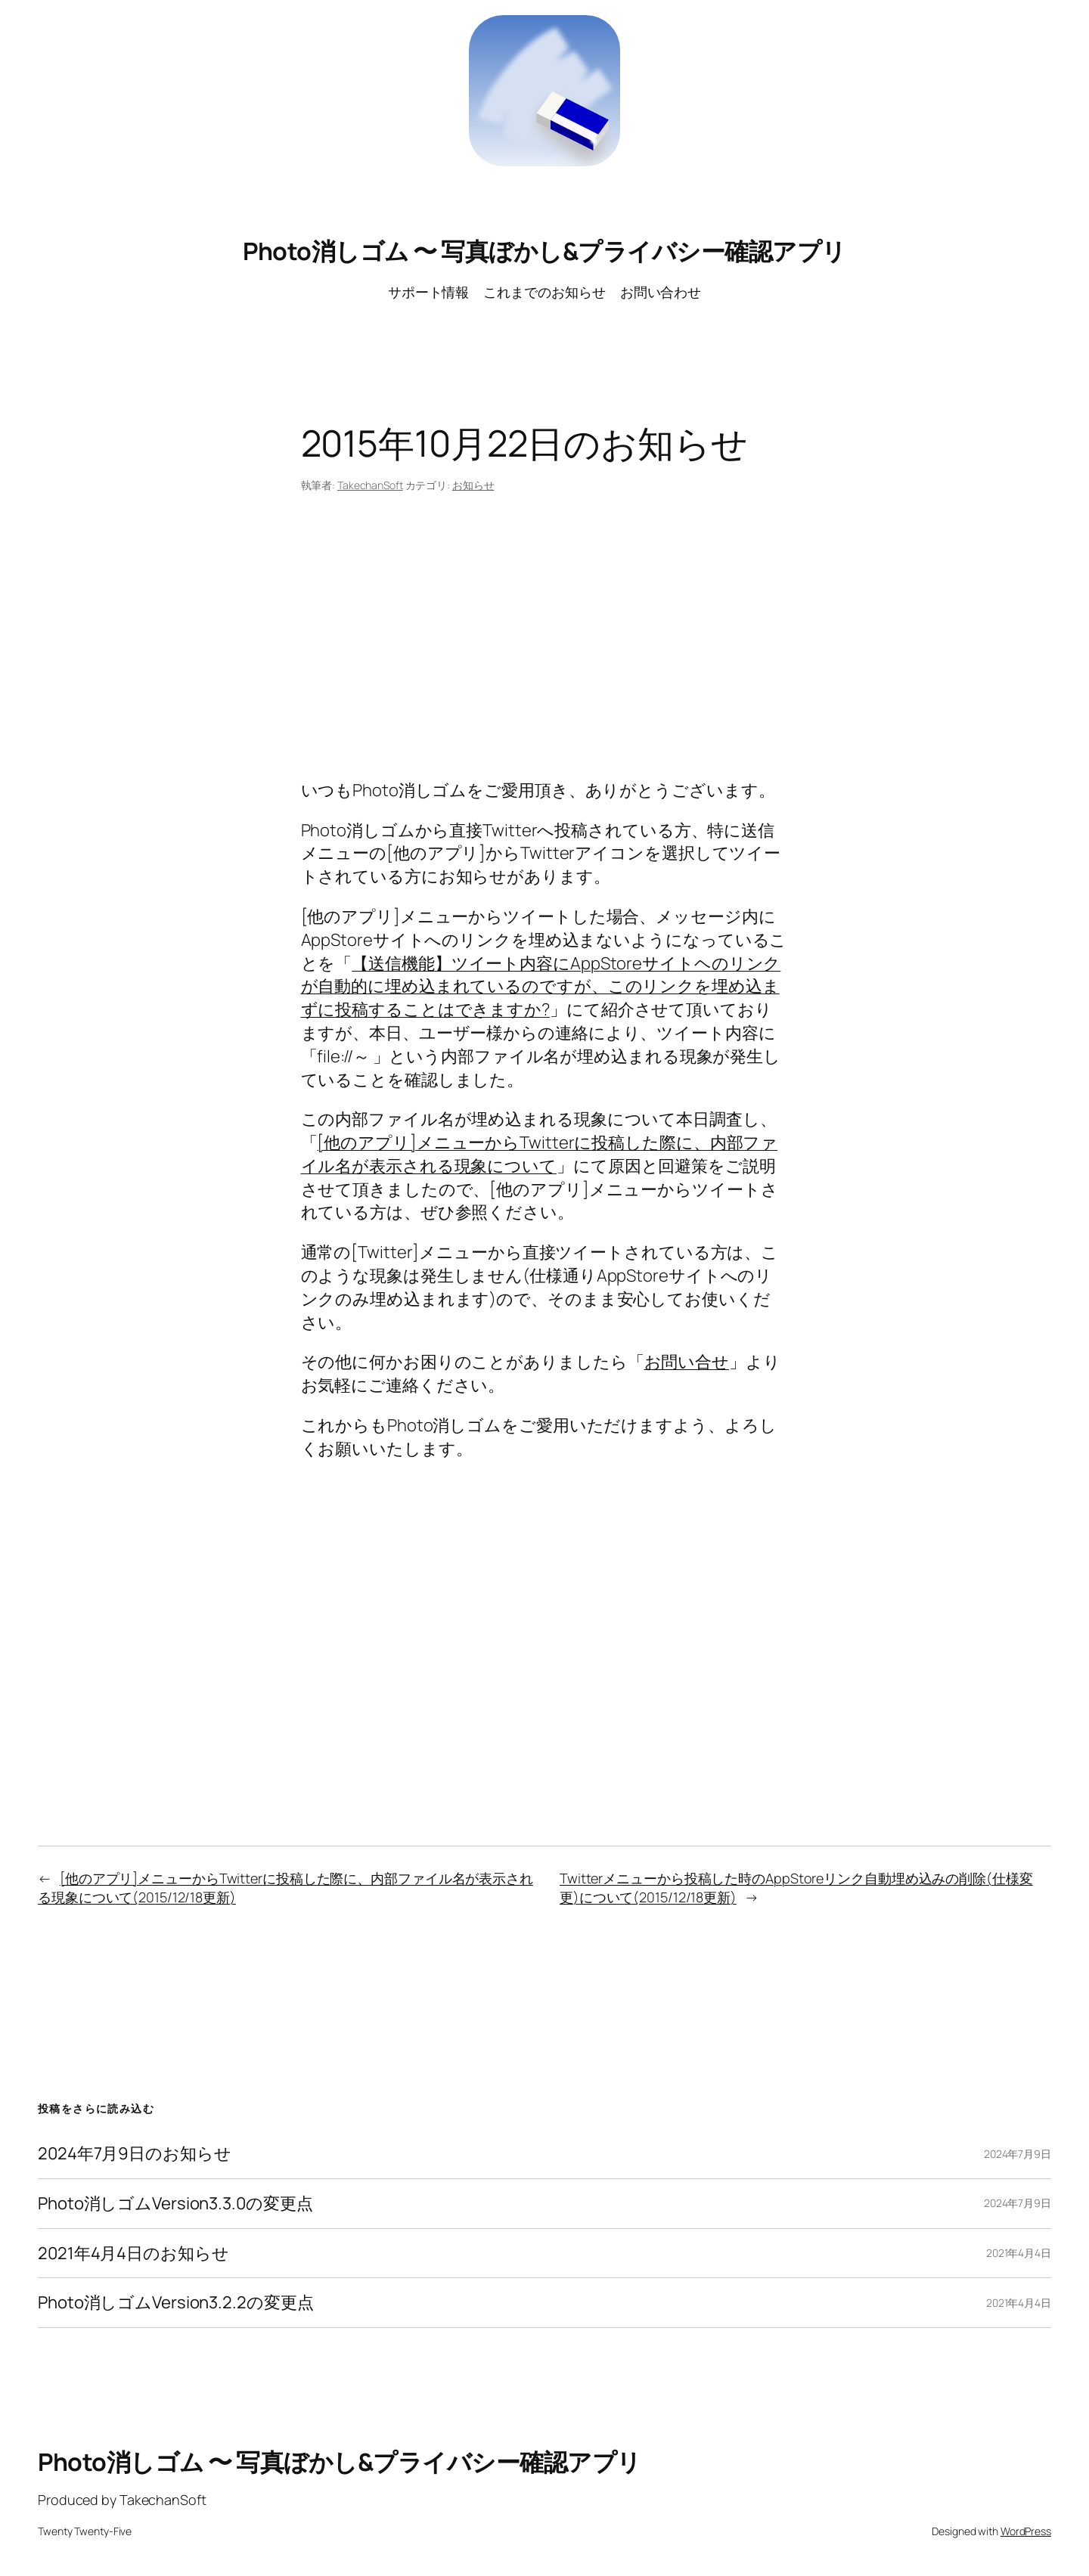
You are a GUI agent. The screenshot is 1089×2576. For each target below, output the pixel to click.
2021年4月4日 (1018, 2253)
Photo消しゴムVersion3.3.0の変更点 (175, 2203)
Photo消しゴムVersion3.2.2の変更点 (176, 2302)
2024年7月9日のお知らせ (134, 2153)
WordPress (1026, 2531)
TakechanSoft (370, 485)
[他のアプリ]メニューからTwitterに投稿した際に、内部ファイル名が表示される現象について (539, 1154)
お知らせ (473, 485)
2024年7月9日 (1017, 2154)
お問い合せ (687, 1361)
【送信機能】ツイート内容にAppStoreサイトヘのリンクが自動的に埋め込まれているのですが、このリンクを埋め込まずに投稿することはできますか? (541, 986)
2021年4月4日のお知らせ (133, 2253)
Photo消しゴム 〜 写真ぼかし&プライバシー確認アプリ (544, 251)
